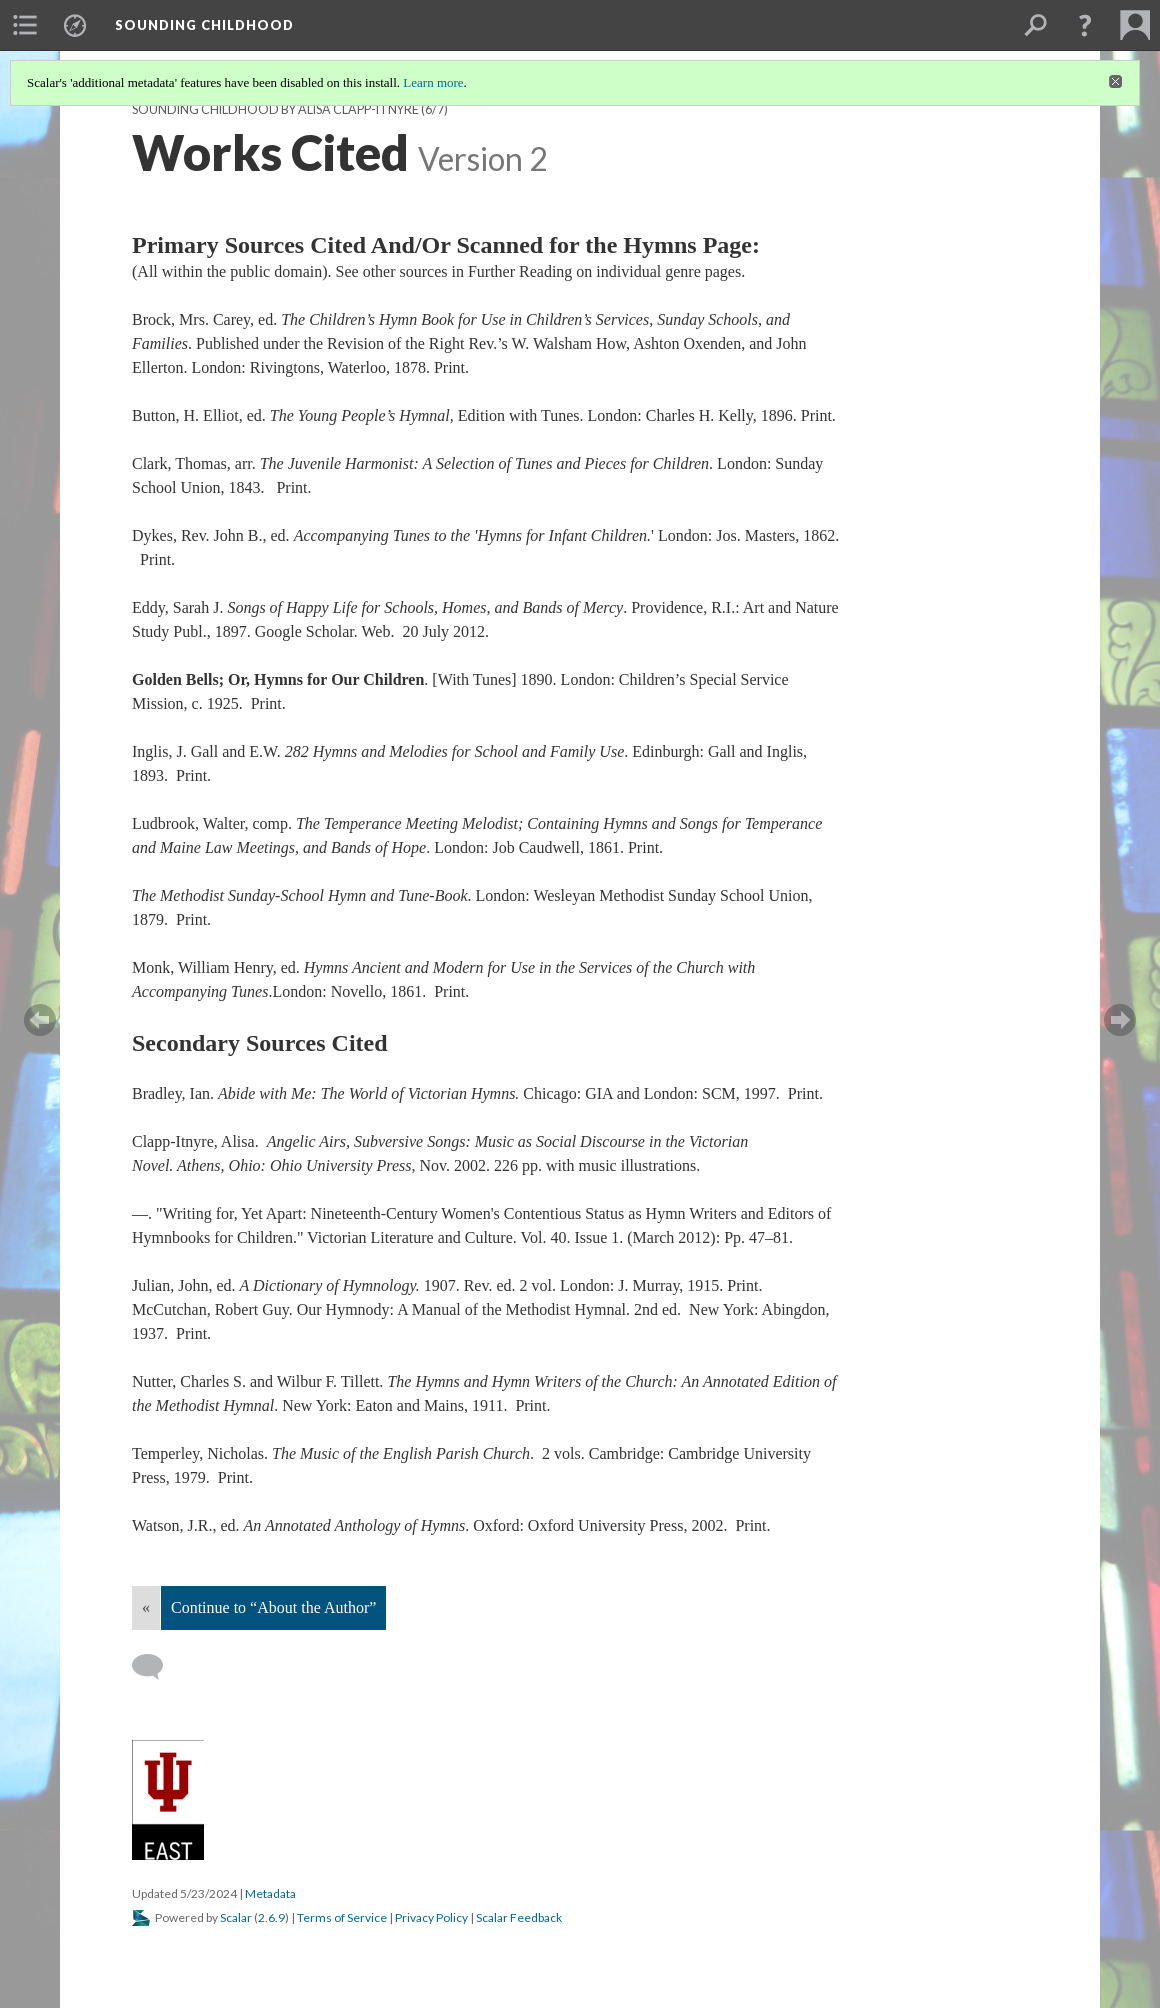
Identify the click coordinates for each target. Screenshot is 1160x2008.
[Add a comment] (156, 1667)
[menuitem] (25, 25)
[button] (1085, 25)
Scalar (236, 1917)
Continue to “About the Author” (273, 1607)
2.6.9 (271, 1917)
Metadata (270, 1893)
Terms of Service (342, 1917)
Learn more (433, 82)
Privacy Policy (431, 1917)
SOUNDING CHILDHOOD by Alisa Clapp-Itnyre (275, 109)
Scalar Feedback (519, 1917)
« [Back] (146, 1607)
